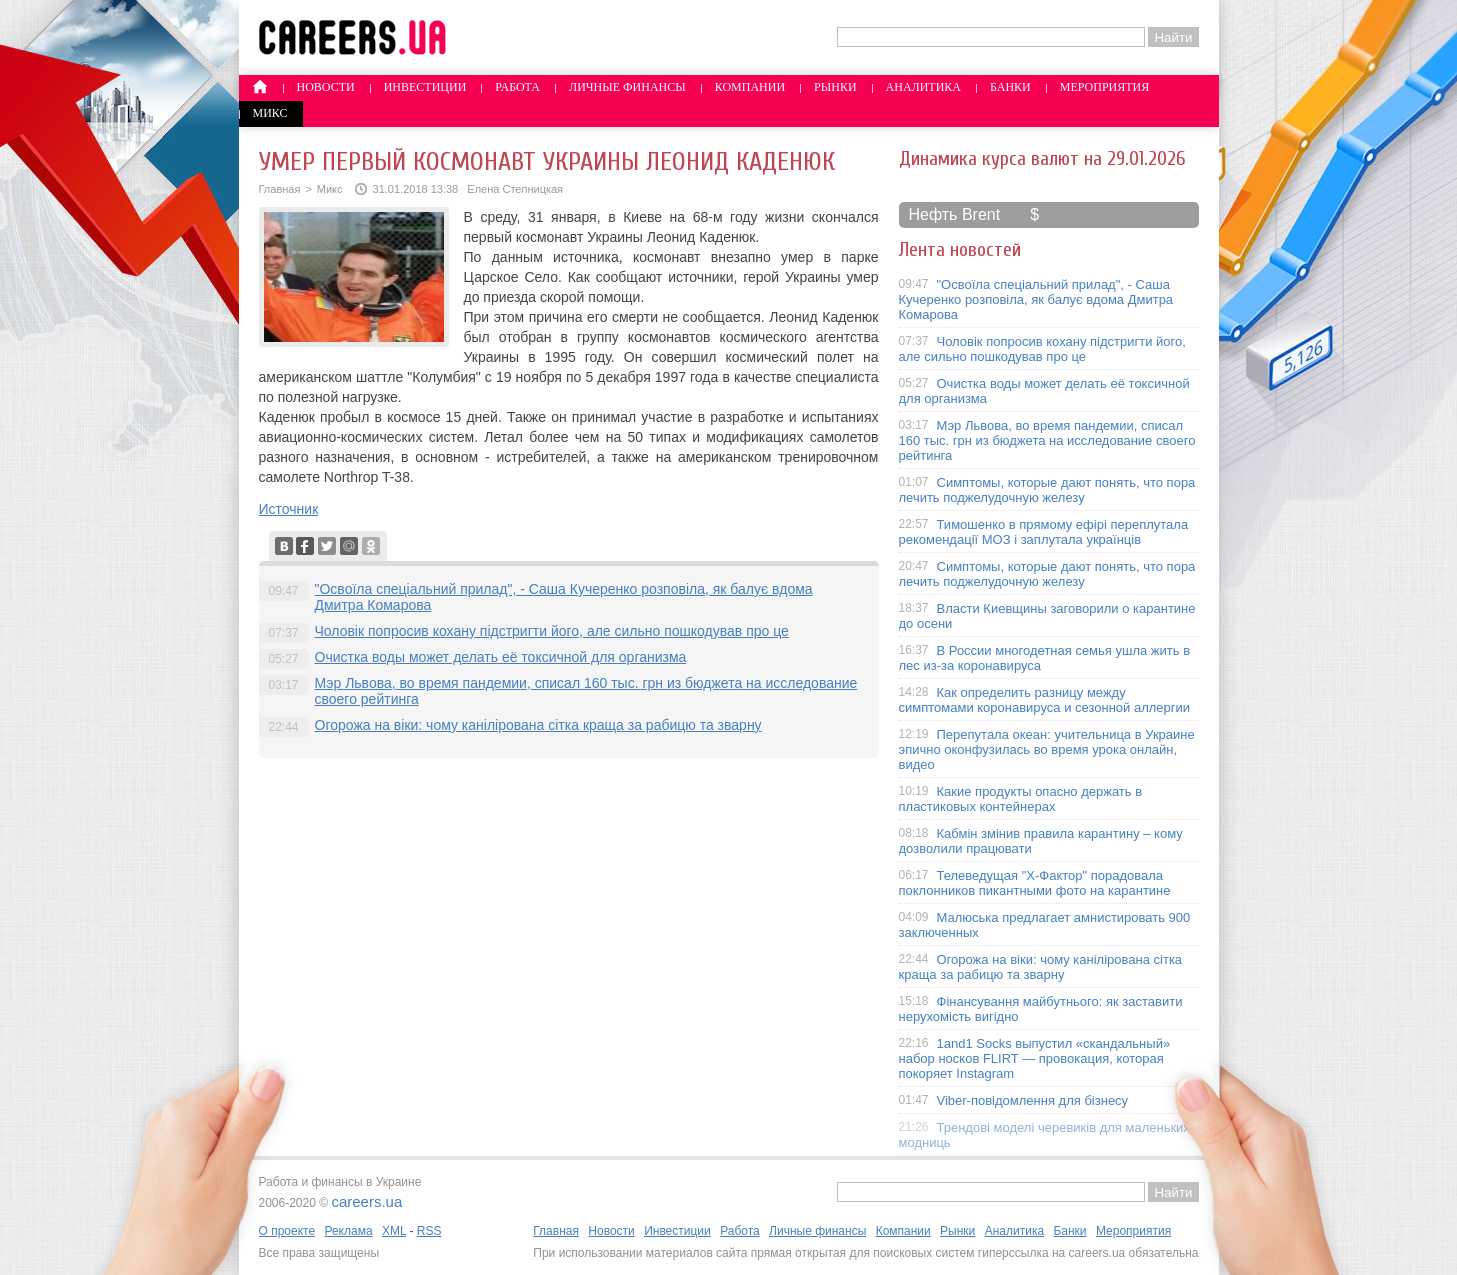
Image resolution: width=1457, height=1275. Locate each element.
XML (394, 1231)
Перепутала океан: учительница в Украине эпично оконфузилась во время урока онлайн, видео (1047, 749)
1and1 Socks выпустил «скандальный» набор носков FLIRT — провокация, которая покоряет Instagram (1035, 1058)
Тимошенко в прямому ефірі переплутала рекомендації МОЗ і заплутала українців (1044, 532)
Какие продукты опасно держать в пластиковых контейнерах (1021, 799)
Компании (750, 87)
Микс (270, 113)
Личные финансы (627, 87)
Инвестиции (425, 87)
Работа (517, 87)
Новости (326, 87)
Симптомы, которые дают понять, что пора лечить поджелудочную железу (1047, 490)
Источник (289, 509)
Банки (1010, 87)
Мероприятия (1105, 87)
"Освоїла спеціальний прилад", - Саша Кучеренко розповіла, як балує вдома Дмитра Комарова (1036, 299)
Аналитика (923, 87)
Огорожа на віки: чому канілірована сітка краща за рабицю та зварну (538, 725)
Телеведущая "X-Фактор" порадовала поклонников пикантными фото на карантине (1035, 883)
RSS (429, 1231)
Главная (280, 189)
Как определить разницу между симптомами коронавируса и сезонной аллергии (1045, 700)
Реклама (348, 1231)
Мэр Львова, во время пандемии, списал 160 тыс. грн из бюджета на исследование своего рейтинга (1047, 440)
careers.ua (366, 1201)
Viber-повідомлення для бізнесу (1033, 1100)
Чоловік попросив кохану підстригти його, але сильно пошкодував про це (552, 631)
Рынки (835, 87)
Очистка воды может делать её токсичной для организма (501, 657)
